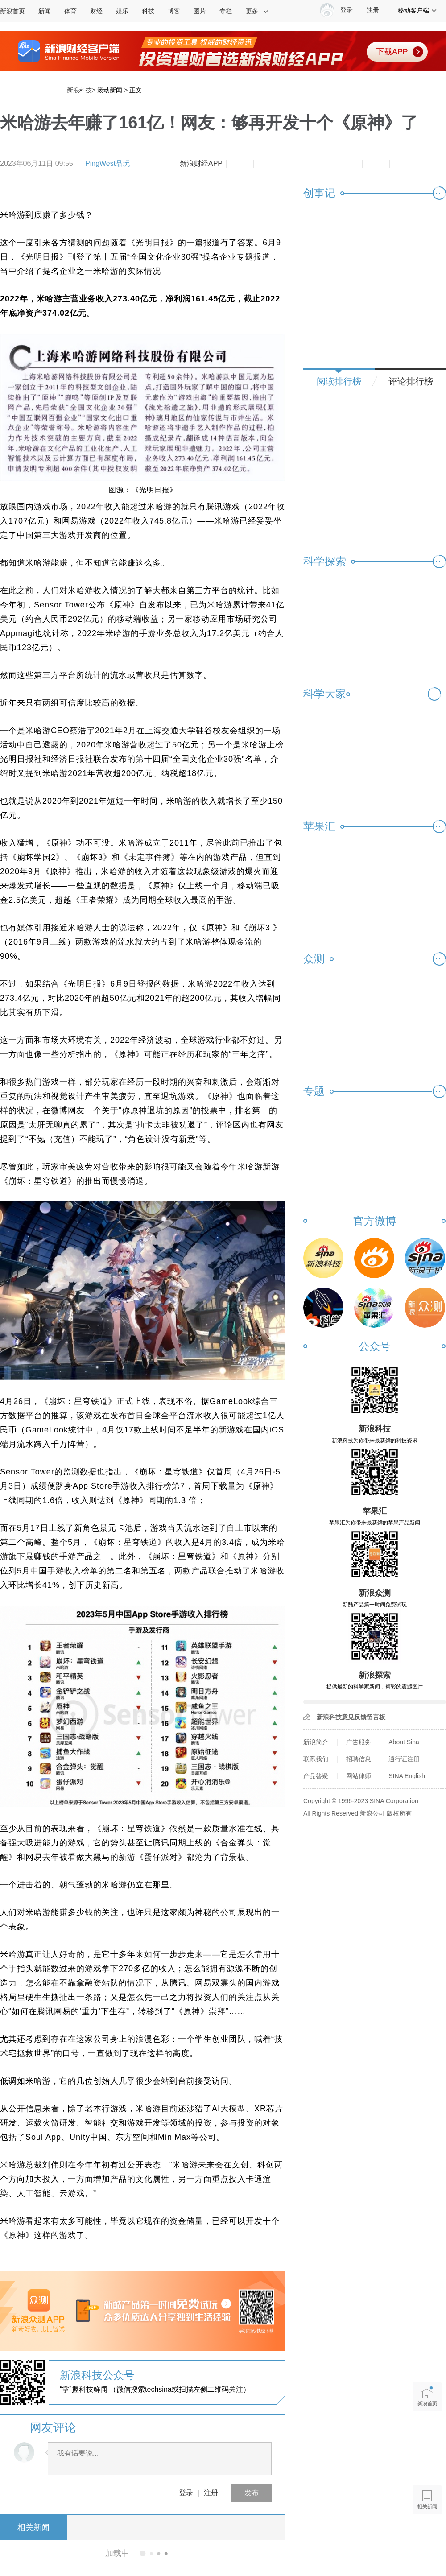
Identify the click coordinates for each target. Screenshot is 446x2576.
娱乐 (122, 11)
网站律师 (358, 1775)
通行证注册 (404, 1759)
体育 (70, 11)
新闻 (44, 11)
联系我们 (315, 1759)
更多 (257, 11)
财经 (96, 11)
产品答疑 (315, 1775)
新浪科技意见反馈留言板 (351, 1717)
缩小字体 (240, 163)
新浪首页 (12, 11)
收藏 (294, 163)
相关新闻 (33, 2527)
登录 (186, 2493)
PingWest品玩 (107, 163)
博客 (174, 11)
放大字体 (267, 163)
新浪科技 (79, 90)
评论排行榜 (410, 381)
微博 (321, 163)
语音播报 (427, 2465)
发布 (251, 2493)
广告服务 (358, 1742)
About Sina (403, 1742)
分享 (376, 163)
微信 (348, 163)
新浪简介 (315, 1742)
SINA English (406, 1775)
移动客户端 (417, 10)
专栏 (225, 11)
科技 (148, 11)
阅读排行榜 (339, 381)
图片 (200, 11)
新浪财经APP (201, 163)
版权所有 (399, 1813)
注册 (373, 10)
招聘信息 (358, 1759)
